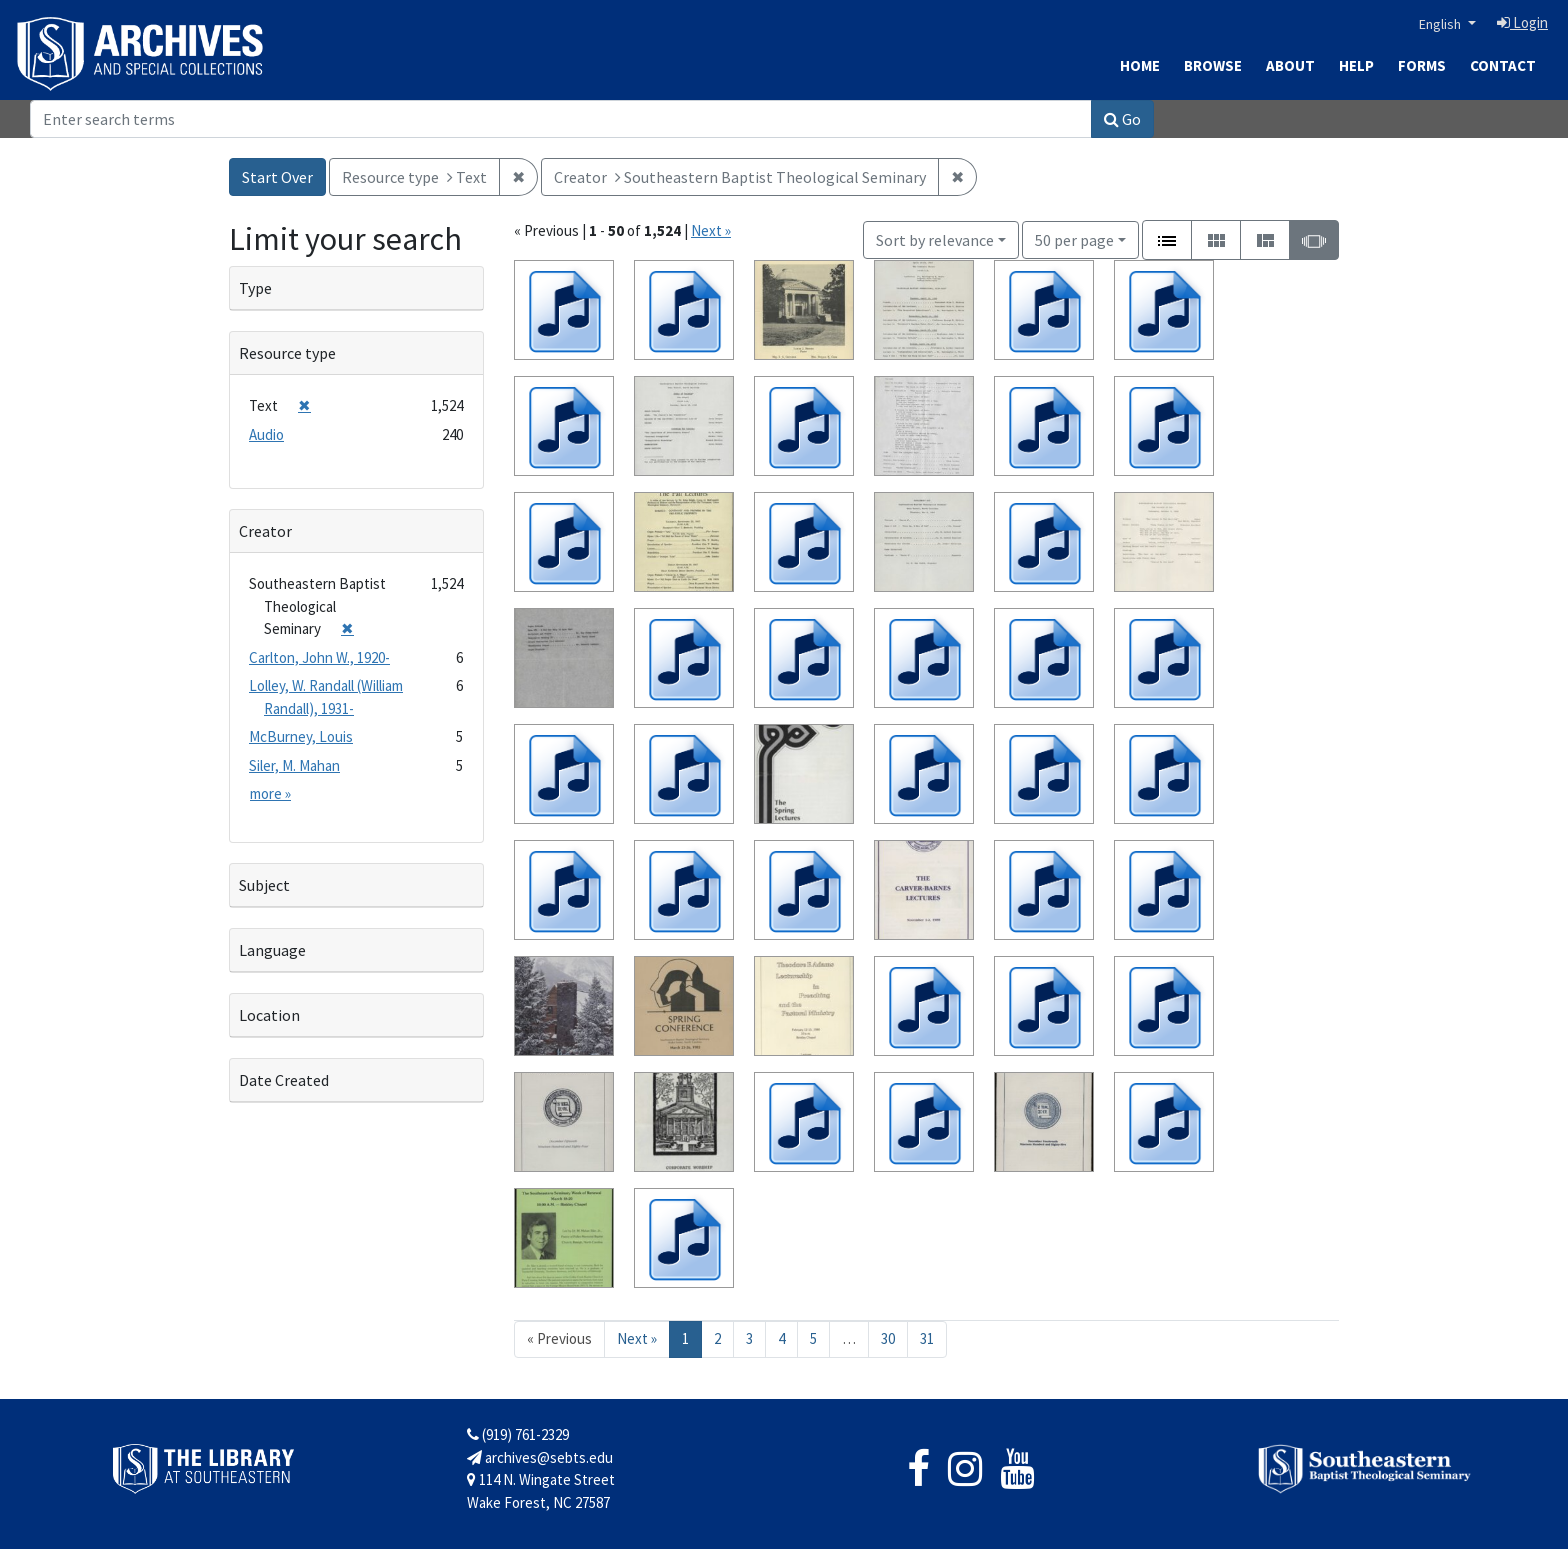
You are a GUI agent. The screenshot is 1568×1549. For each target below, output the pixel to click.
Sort (935, 240)
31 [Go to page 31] (927, 1338)
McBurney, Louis (301, 736)
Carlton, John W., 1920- (319, 657)
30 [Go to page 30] (888, 1338)
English (1441, 24)
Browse (1213, 65)
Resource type (287, 353)
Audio (266, 434)
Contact (1503, 65)
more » (270, 793)
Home (1140, 65)
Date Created (284, 1080)
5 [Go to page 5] (813, 1338)
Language (272, 950)
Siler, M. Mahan (294, 765)
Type (255, 288)
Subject (264, 885)
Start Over (277, 177)
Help (1356, 65)
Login (1522, 22)
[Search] (561, 119)
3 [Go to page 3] (749, 1338)
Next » (711, 230)
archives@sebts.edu (540, 1457)
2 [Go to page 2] (717, 1338)
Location (269, 1015)
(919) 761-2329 (518, 1434)
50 (1074, 238)
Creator (265, 531)
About (1290, 65)
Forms (1422, 65)
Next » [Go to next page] (637, 1338)
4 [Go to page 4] (781, 1338)
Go (1122, 119)
